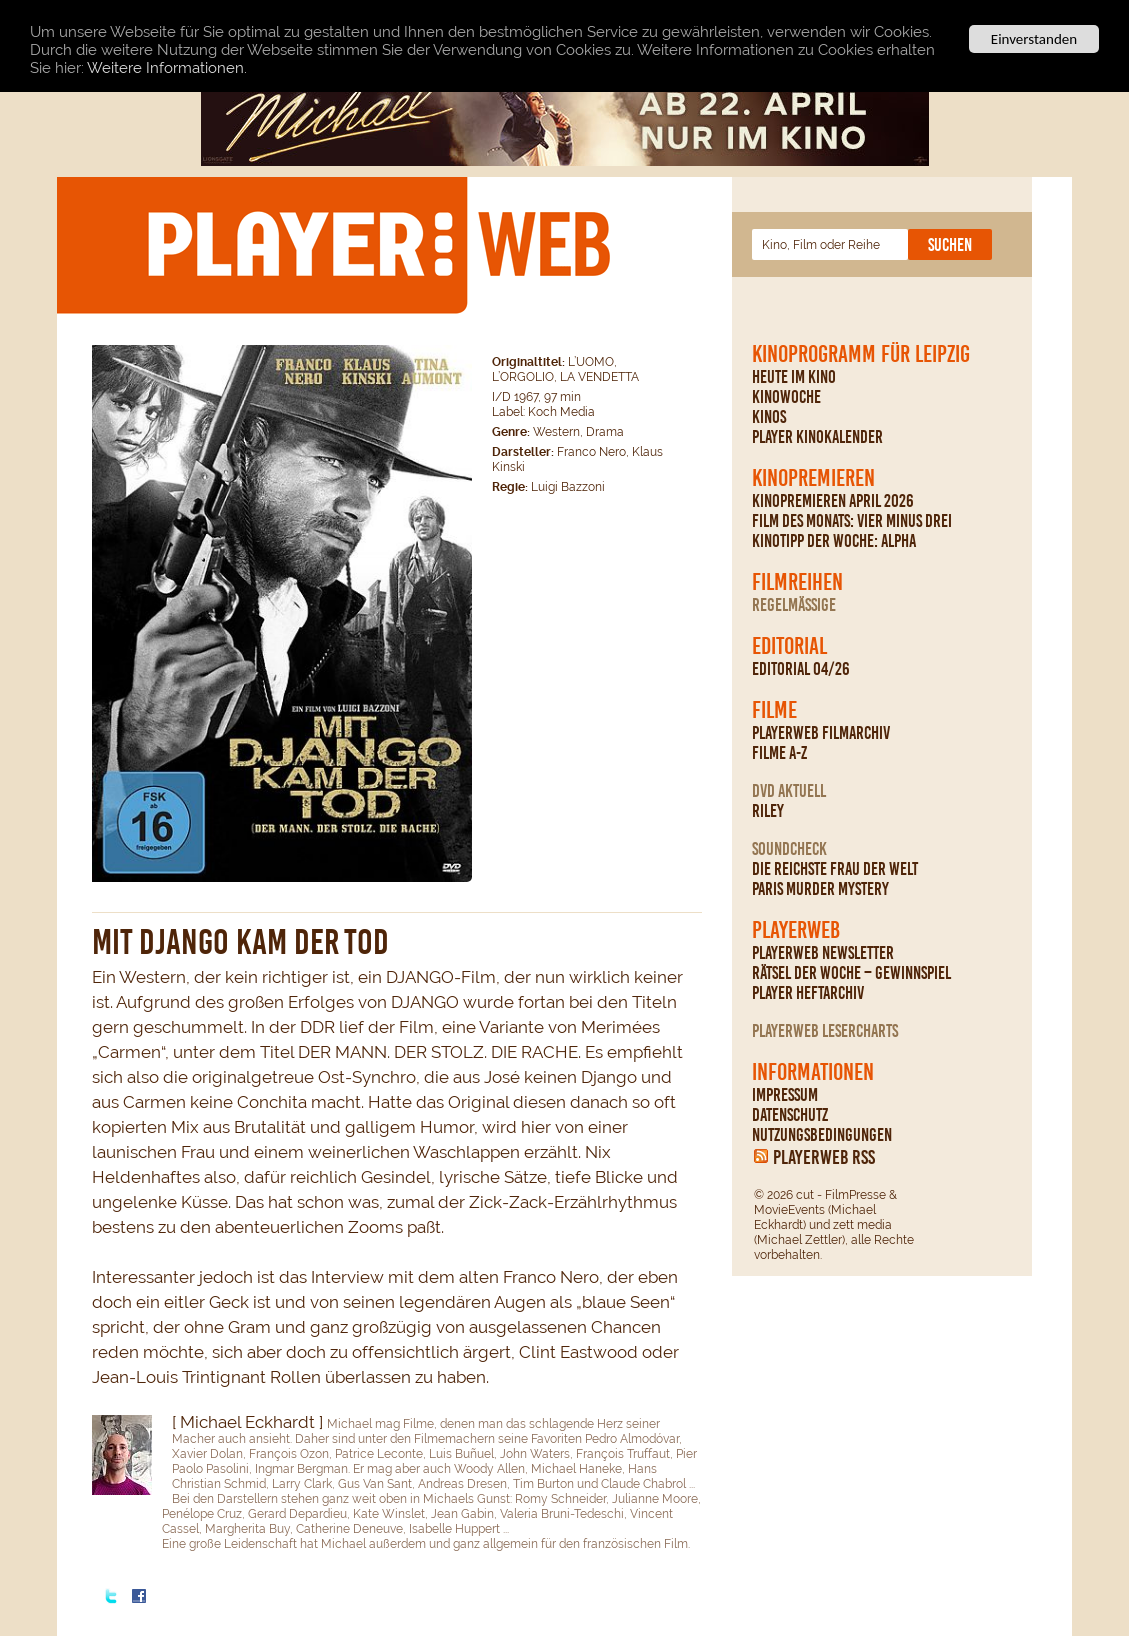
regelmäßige (794, 605)
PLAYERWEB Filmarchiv (821, 733)
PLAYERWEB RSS (824, 1157)
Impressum (785, 1095)
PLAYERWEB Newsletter (823, 953)
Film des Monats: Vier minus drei (852, 521)
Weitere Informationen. (167, 67)
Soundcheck (789, 849)
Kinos (769, 417)
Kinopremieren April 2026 (833, 501)
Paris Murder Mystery (820, 889)
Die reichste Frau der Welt (835, 869)
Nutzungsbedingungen (822, 1135)
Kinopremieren (813, 478)
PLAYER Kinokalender (817, 437)
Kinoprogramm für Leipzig (861, 354)
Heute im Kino (794, 377)
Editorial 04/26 (801, 669)
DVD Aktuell (789, 791)
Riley (768, 811)
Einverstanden (1034, 39)
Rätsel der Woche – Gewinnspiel (851, 973)
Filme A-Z (779, 753)
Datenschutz (790, 1115)
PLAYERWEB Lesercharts (825, 1031)
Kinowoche (786, 397)
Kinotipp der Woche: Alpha (834, 541)
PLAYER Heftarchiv (808, 993)
